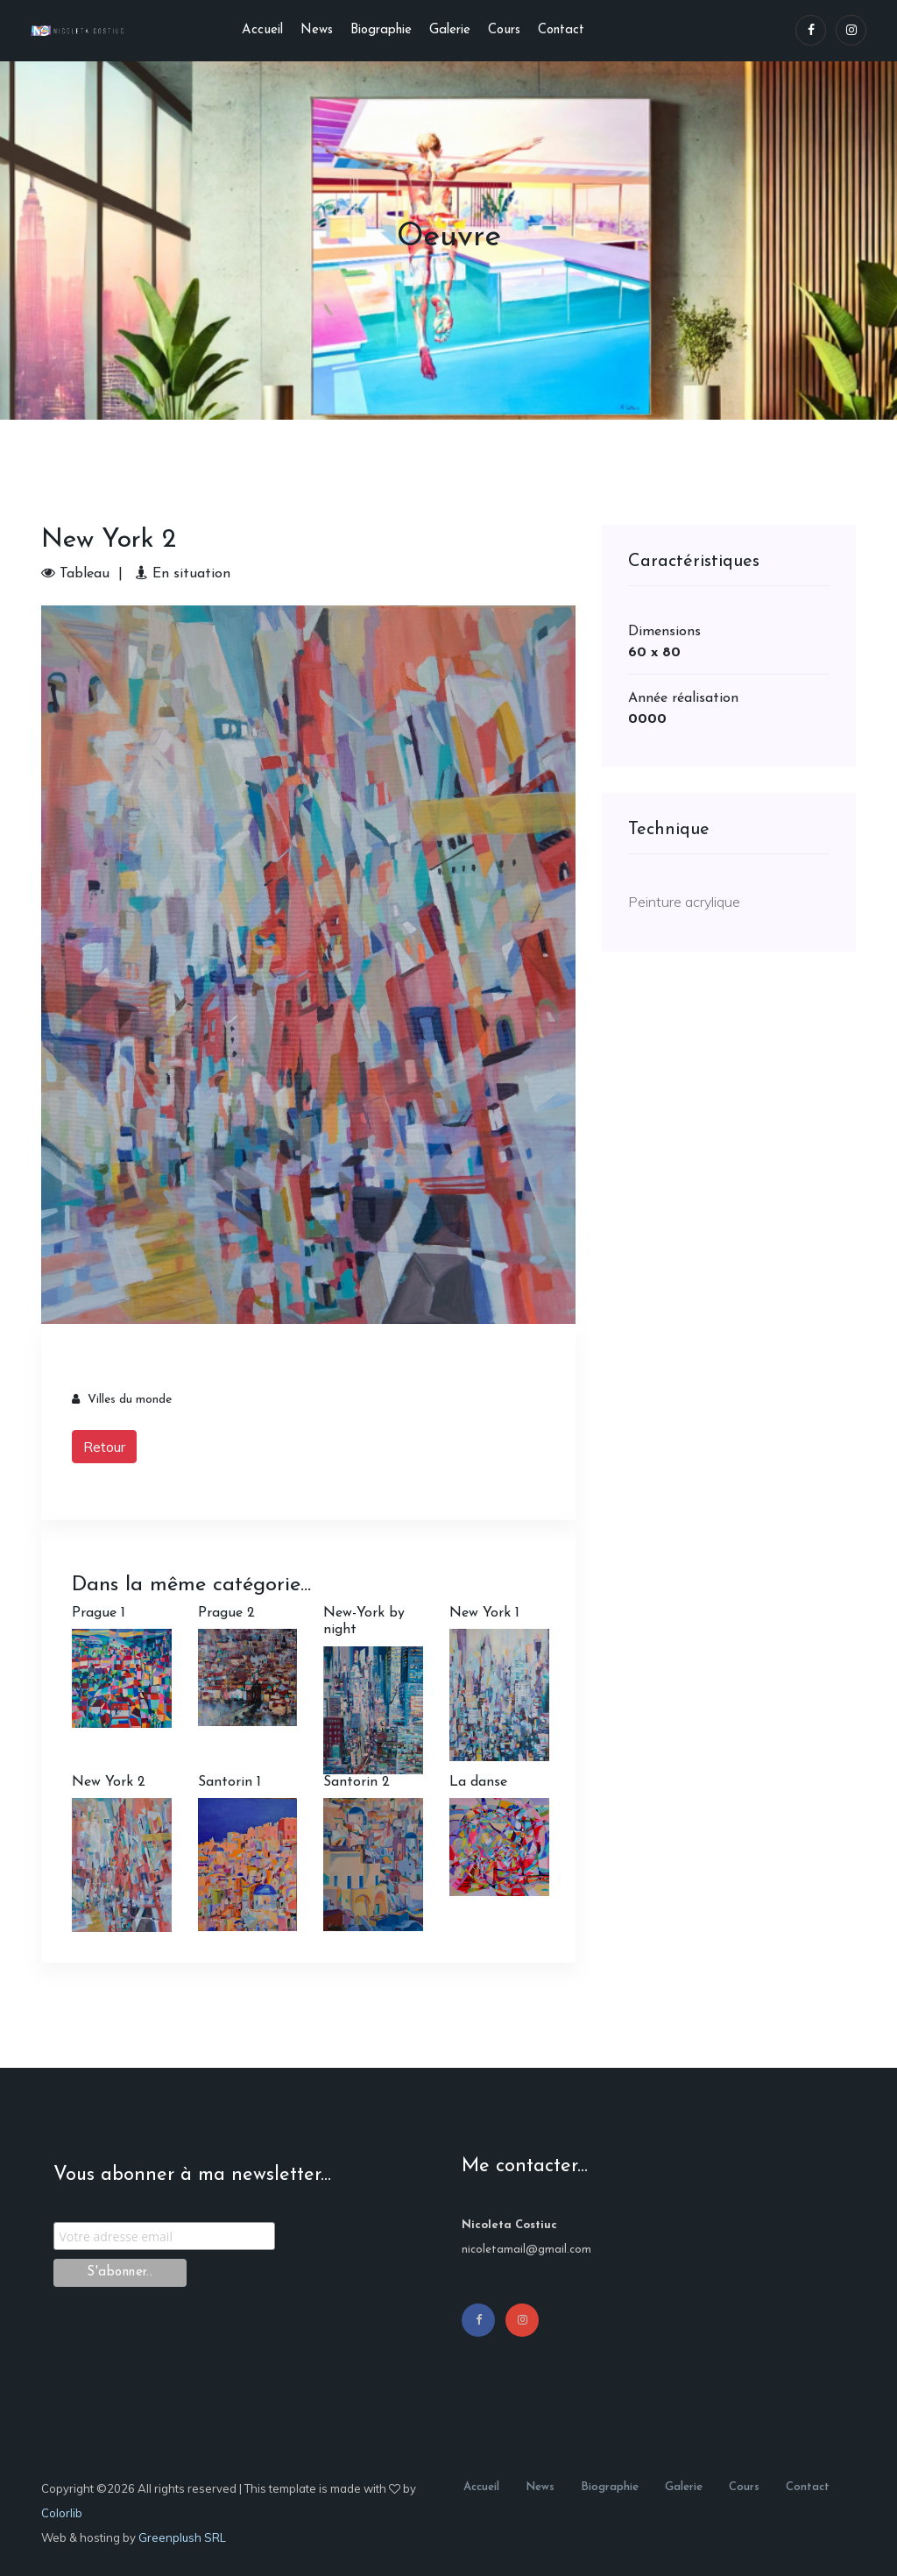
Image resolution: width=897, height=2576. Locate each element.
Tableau (75, 574)
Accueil (262, 30)
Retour (104, 1446)
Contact (561, 30)
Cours (504, 30)
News (316, 30)
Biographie (381, 30)
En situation (183, 574)
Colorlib (61, 2513)
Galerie (449, 30)
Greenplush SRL (182, 2537)
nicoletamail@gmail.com (526, 2249)
